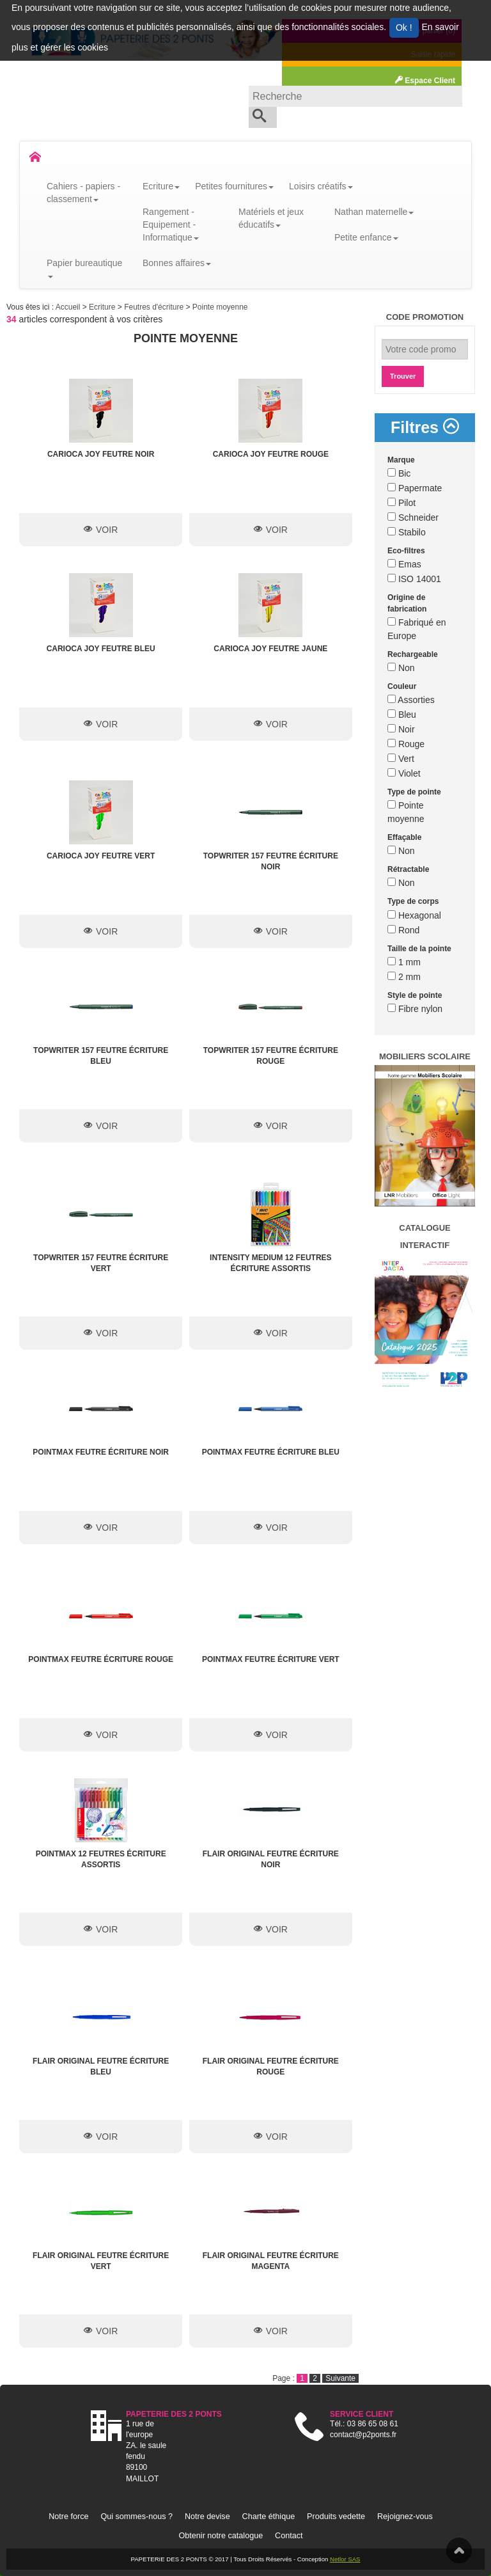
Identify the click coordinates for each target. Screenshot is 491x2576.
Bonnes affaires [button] (177, 263)
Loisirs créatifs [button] (320, 186)
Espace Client (425, 80)
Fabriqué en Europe (416, 629)
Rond (403, 930)
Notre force (68, 2516)
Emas (404, 564)
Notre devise (207, 2516)
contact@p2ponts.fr (363, 2434)
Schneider (413, 517)
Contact (288, 2535)
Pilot (401, 503)
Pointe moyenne (220, 307)
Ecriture (103, 307)
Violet (404, 773)
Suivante (340, 2378)
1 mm (404, 962)
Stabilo (406, 532)
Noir (401, 729)
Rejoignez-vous (405, 2516)
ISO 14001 (414, 579)
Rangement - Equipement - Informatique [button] (171, 224)
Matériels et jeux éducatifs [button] (271, 218)
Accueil (69, 307)
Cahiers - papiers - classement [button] (83, 192)
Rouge (406, 744)
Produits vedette (336, 2516)
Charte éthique (268, 2516)
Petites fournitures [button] (234, 186)
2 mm (404, 977)
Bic (398, 473)
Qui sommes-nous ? (136, 2516)
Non (401, 668)
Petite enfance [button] (366, 237)
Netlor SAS (345, 2559)
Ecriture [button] (161, 186)
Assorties (411, 700)
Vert (400, 759)
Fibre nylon (414, 1009)
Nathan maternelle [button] (374, 212)
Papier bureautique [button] (84, 268)
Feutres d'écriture (154, 307)
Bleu (401, 714)
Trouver (403, 376)
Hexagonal (414, 915)
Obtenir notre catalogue (221, 2535)
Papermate (414, 488)
